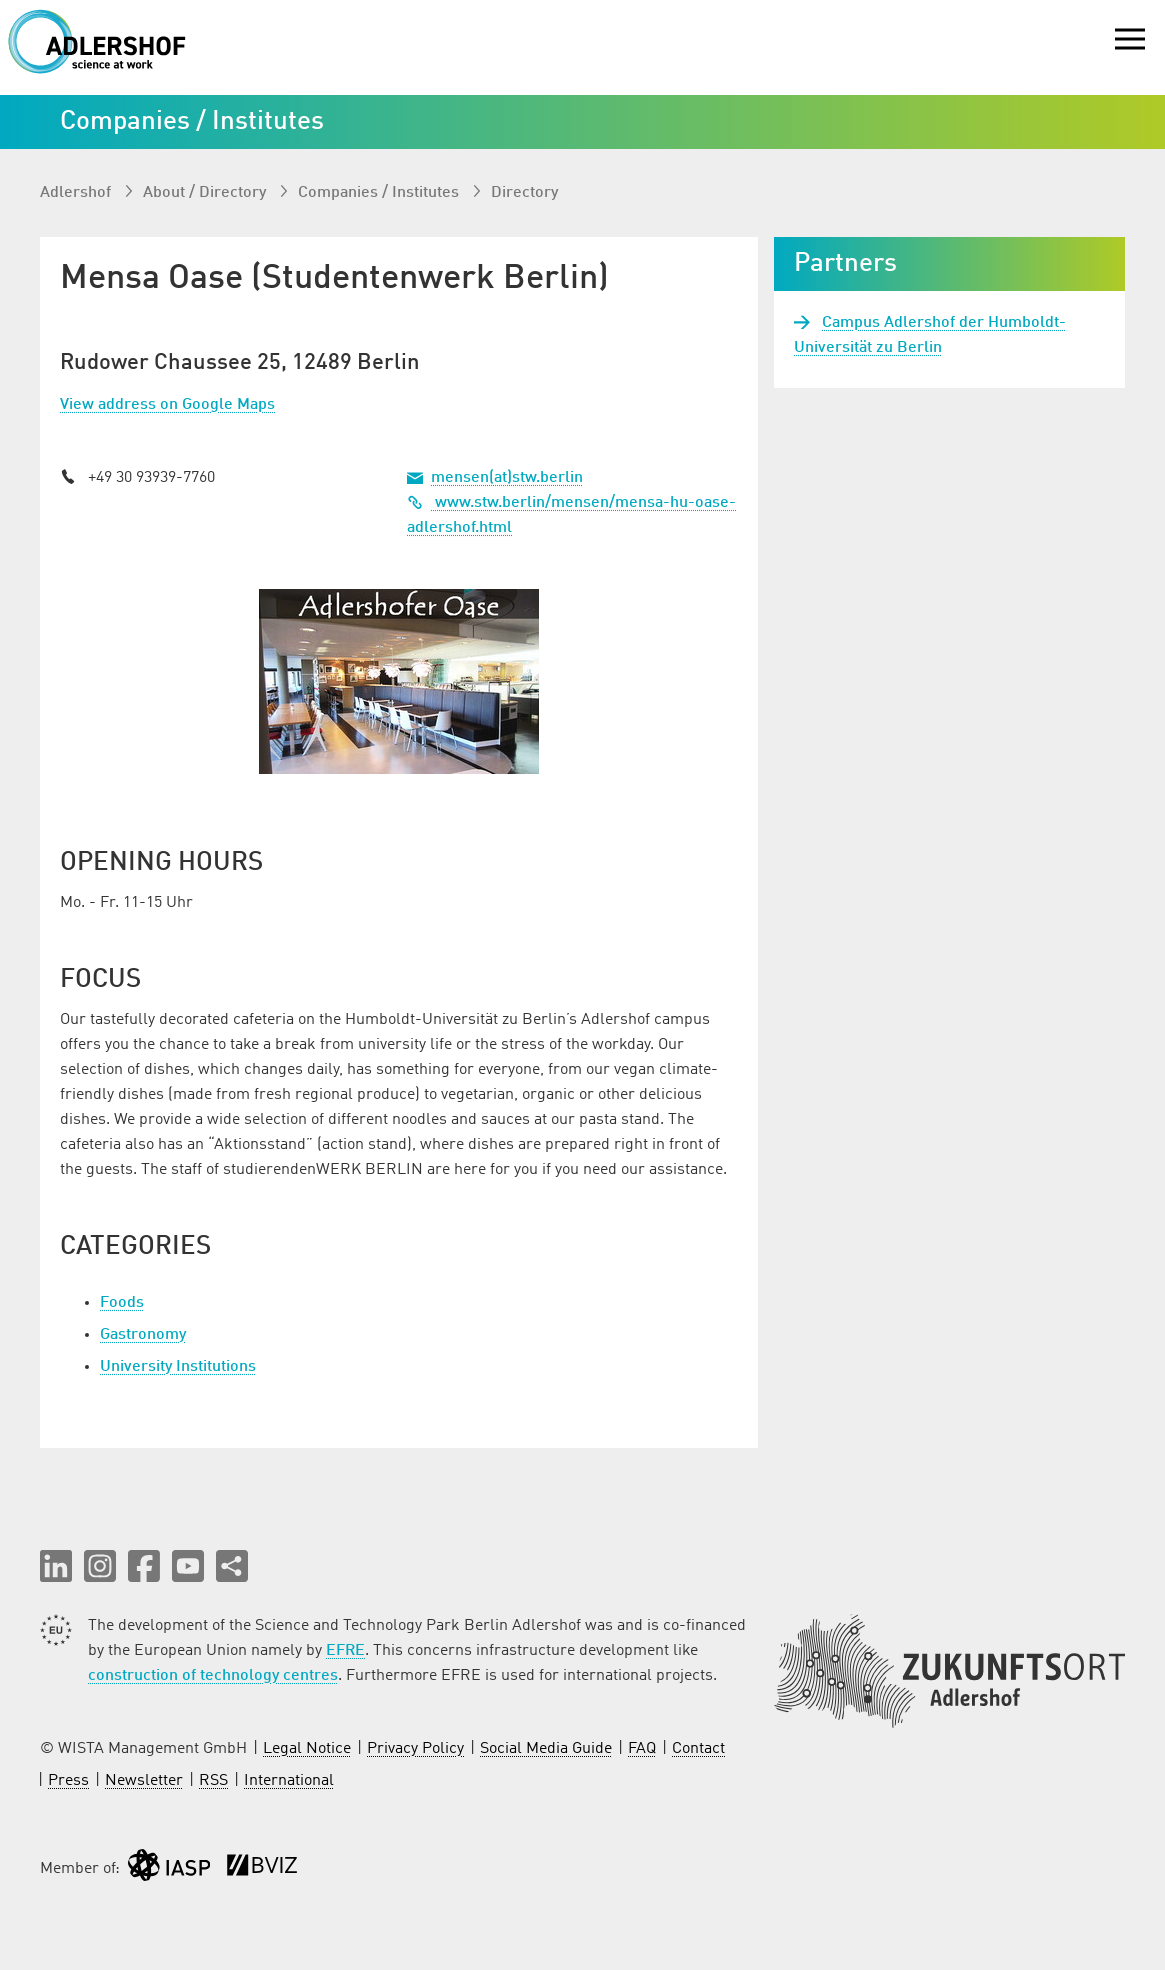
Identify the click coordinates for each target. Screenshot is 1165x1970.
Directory (524, 193)
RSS (213, 1781)
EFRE (345, 1651)
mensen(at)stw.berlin (507, 478)
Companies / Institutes (380, 193)
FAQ (642, 1749)
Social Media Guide (546, 1749)
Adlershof (77, 193)
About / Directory (206, 193)
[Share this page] (232, 1566)
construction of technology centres (213, 1676)
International (289, 1781)
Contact (698, 1749)
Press (68, 1781)
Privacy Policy (415, 1749)
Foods (122, 1303)
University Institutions (178, 1367)
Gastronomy (143, 1335)
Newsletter (144, 1781)
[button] (56, 1566)
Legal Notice (307, 1749)
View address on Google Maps (167, 405)
